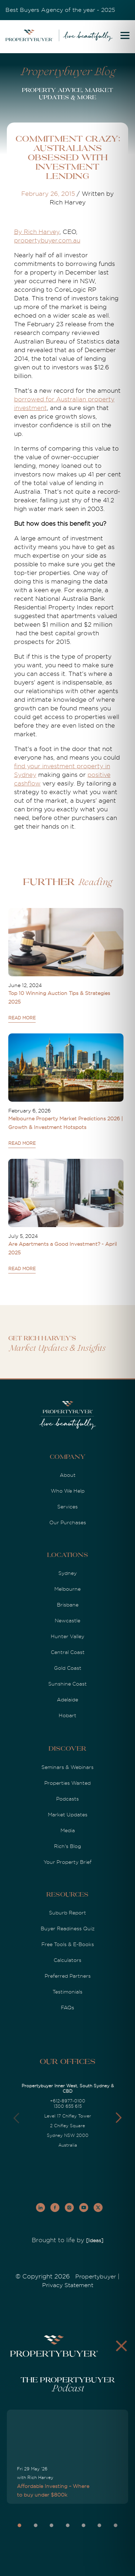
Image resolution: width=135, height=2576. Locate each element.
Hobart (67, 1715)
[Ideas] (94, 2240)
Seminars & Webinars (67, 1767)
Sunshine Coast (67, 1684)
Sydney (67, 1573)
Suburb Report (67, 1913)
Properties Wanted (67, 1783)
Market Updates (67, 1814)
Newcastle (67, 1620)
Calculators (67, 1960)
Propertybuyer (95, 2276)
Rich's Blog (67, 1846)
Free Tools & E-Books (67, 1944)
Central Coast (68, 1652)
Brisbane (67, 1605)
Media (67, 1830)
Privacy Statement (67, 2285)
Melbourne (67, 1589)
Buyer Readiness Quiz (68, 1928)
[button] (118, 2118)
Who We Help (68, 1491)
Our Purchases (67, 1522)
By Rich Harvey (36, 232)
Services (67, 1507)
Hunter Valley (67, 1636)
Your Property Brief (67, 1862)
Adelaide (67, 1699)
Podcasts (67, 1799)
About (68, 1475)
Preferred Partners (68, 1976)
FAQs (67, 2007)
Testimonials (67, 1992)
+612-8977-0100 (67, 2100)
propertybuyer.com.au (47, 240)
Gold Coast (67, 1668)
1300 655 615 (68, 2106)
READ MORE (22, 1017)
